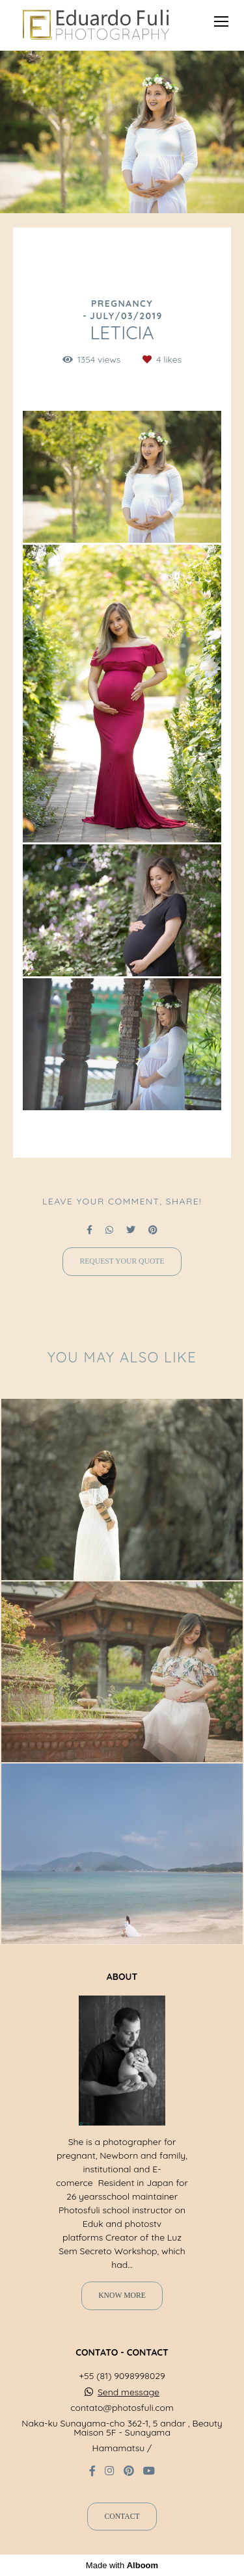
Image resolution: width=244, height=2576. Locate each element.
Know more (122, 2295)
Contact (121, 2516)
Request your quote (121, 1261)
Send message (128, 2392)
